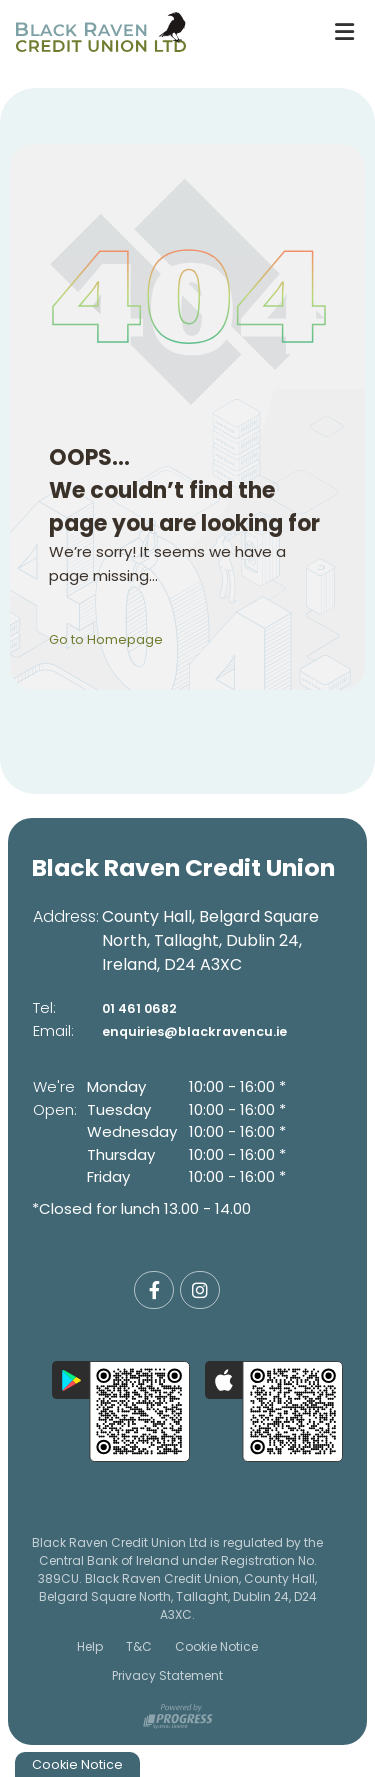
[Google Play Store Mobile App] (121, 1411)
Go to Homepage (115, 638)
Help (90, 1646)
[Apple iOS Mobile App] (274, 1411)
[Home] (156, 32)
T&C (139, 1646)
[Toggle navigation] (344, 32)
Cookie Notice (216, 1646)
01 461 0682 (146, 1007)
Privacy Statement (167, 1675)
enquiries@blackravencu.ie (211, 1030)
